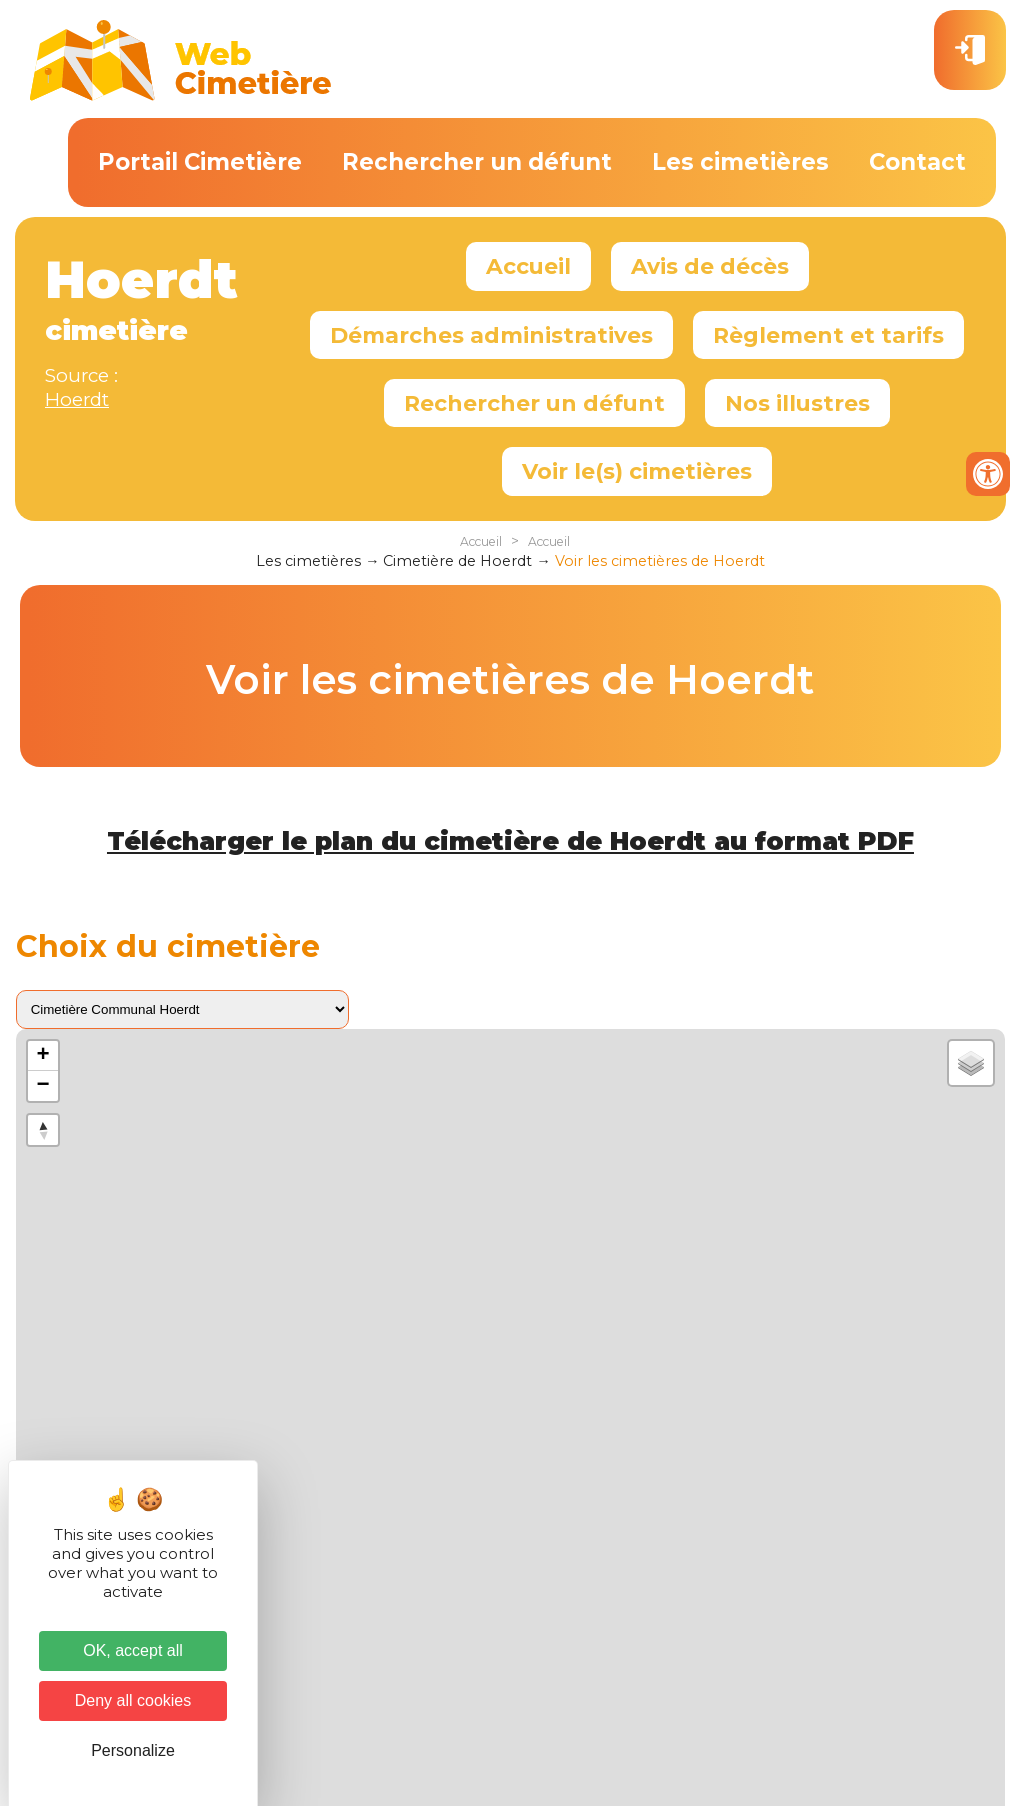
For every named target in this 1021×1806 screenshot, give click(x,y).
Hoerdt (77, 399)
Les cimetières (740, 162)
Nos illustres (797, 403)
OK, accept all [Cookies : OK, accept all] (133, 1650)
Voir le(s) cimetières (637, 471)
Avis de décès (710, 266)
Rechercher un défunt (477, 162)
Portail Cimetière (200, 162)
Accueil (528, 266)
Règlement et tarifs (828, 335)
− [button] (43, 1086)
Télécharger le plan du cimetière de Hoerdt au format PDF (510, 841)
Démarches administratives (491, 335)
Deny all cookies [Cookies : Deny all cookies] (133, 1700)
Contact (917, 162)
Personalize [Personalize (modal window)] (133, 1750)
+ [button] (43, 1056)
